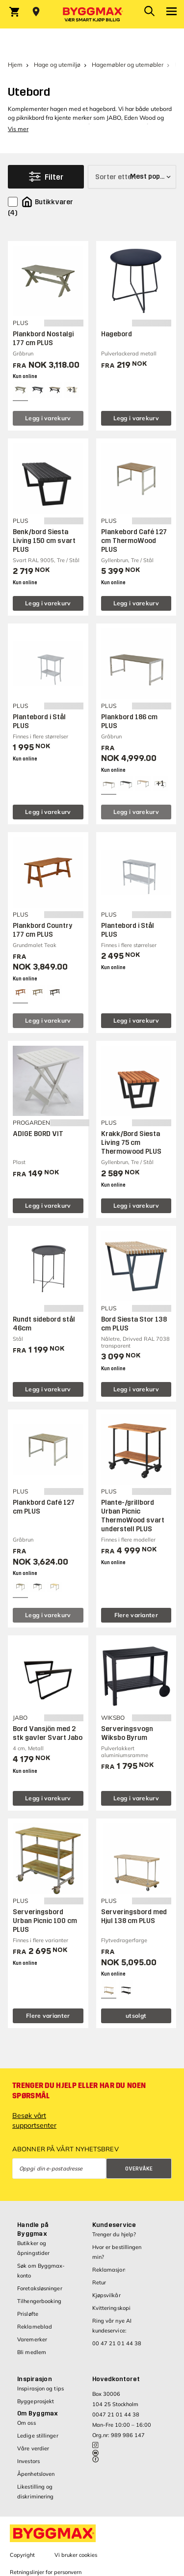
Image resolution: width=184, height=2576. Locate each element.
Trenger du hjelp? (114, 2234)
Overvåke (139, 2169)
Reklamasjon (109, 2269)
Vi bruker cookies (75, 2554)
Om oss (26, 2422)
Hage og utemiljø (57, 64)
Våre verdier (33, 2448)
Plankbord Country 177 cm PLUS (43, 930)
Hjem (15, 64)
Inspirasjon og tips (40, 2388)
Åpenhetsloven (35, 2473)
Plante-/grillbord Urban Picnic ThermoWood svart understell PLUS (132, 1515)
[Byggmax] (92, 14)
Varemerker (32, 2339)
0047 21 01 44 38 (115, 2414)
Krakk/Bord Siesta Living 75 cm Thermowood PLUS (131, 1143)
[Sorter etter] (132, 177)
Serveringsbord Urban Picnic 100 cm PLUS (45, 1921)
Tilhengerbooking (39, 2301)
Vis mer (18, 129)
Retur (99, 2282)
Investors (28, 2461)
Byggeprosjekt (35, 2401)
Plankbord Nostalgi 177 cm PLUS (43, 338)
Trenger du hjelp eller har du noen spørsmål (79, 2090)
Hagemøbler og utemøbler (127, 64)
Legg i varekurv (48, 418)
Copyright (22, 2554)
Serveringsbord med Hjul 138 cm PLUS (134, 1916)
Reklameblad (34, 2326)
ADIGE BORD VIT (38, 1134)
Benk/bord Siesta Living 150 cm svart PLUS (44, 541)
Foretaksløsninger (39, 2288)
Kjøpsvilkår (106, 2295)
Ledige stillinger (37, 2435)
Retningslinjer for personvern (45, 2572)
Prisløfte (27, 2313)
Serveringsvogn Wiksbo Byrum (127, 1733)
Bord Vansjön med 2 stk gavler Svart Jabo (47, 1733)
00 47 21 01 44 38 (117, 2343)
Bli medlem (31, 2352)
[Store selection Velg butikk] (36, 12)
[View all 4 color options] (71, 390)
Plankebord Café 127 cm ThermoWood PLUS (134, 541)
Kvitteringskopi (111, 2308)
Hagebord (116, 334)
